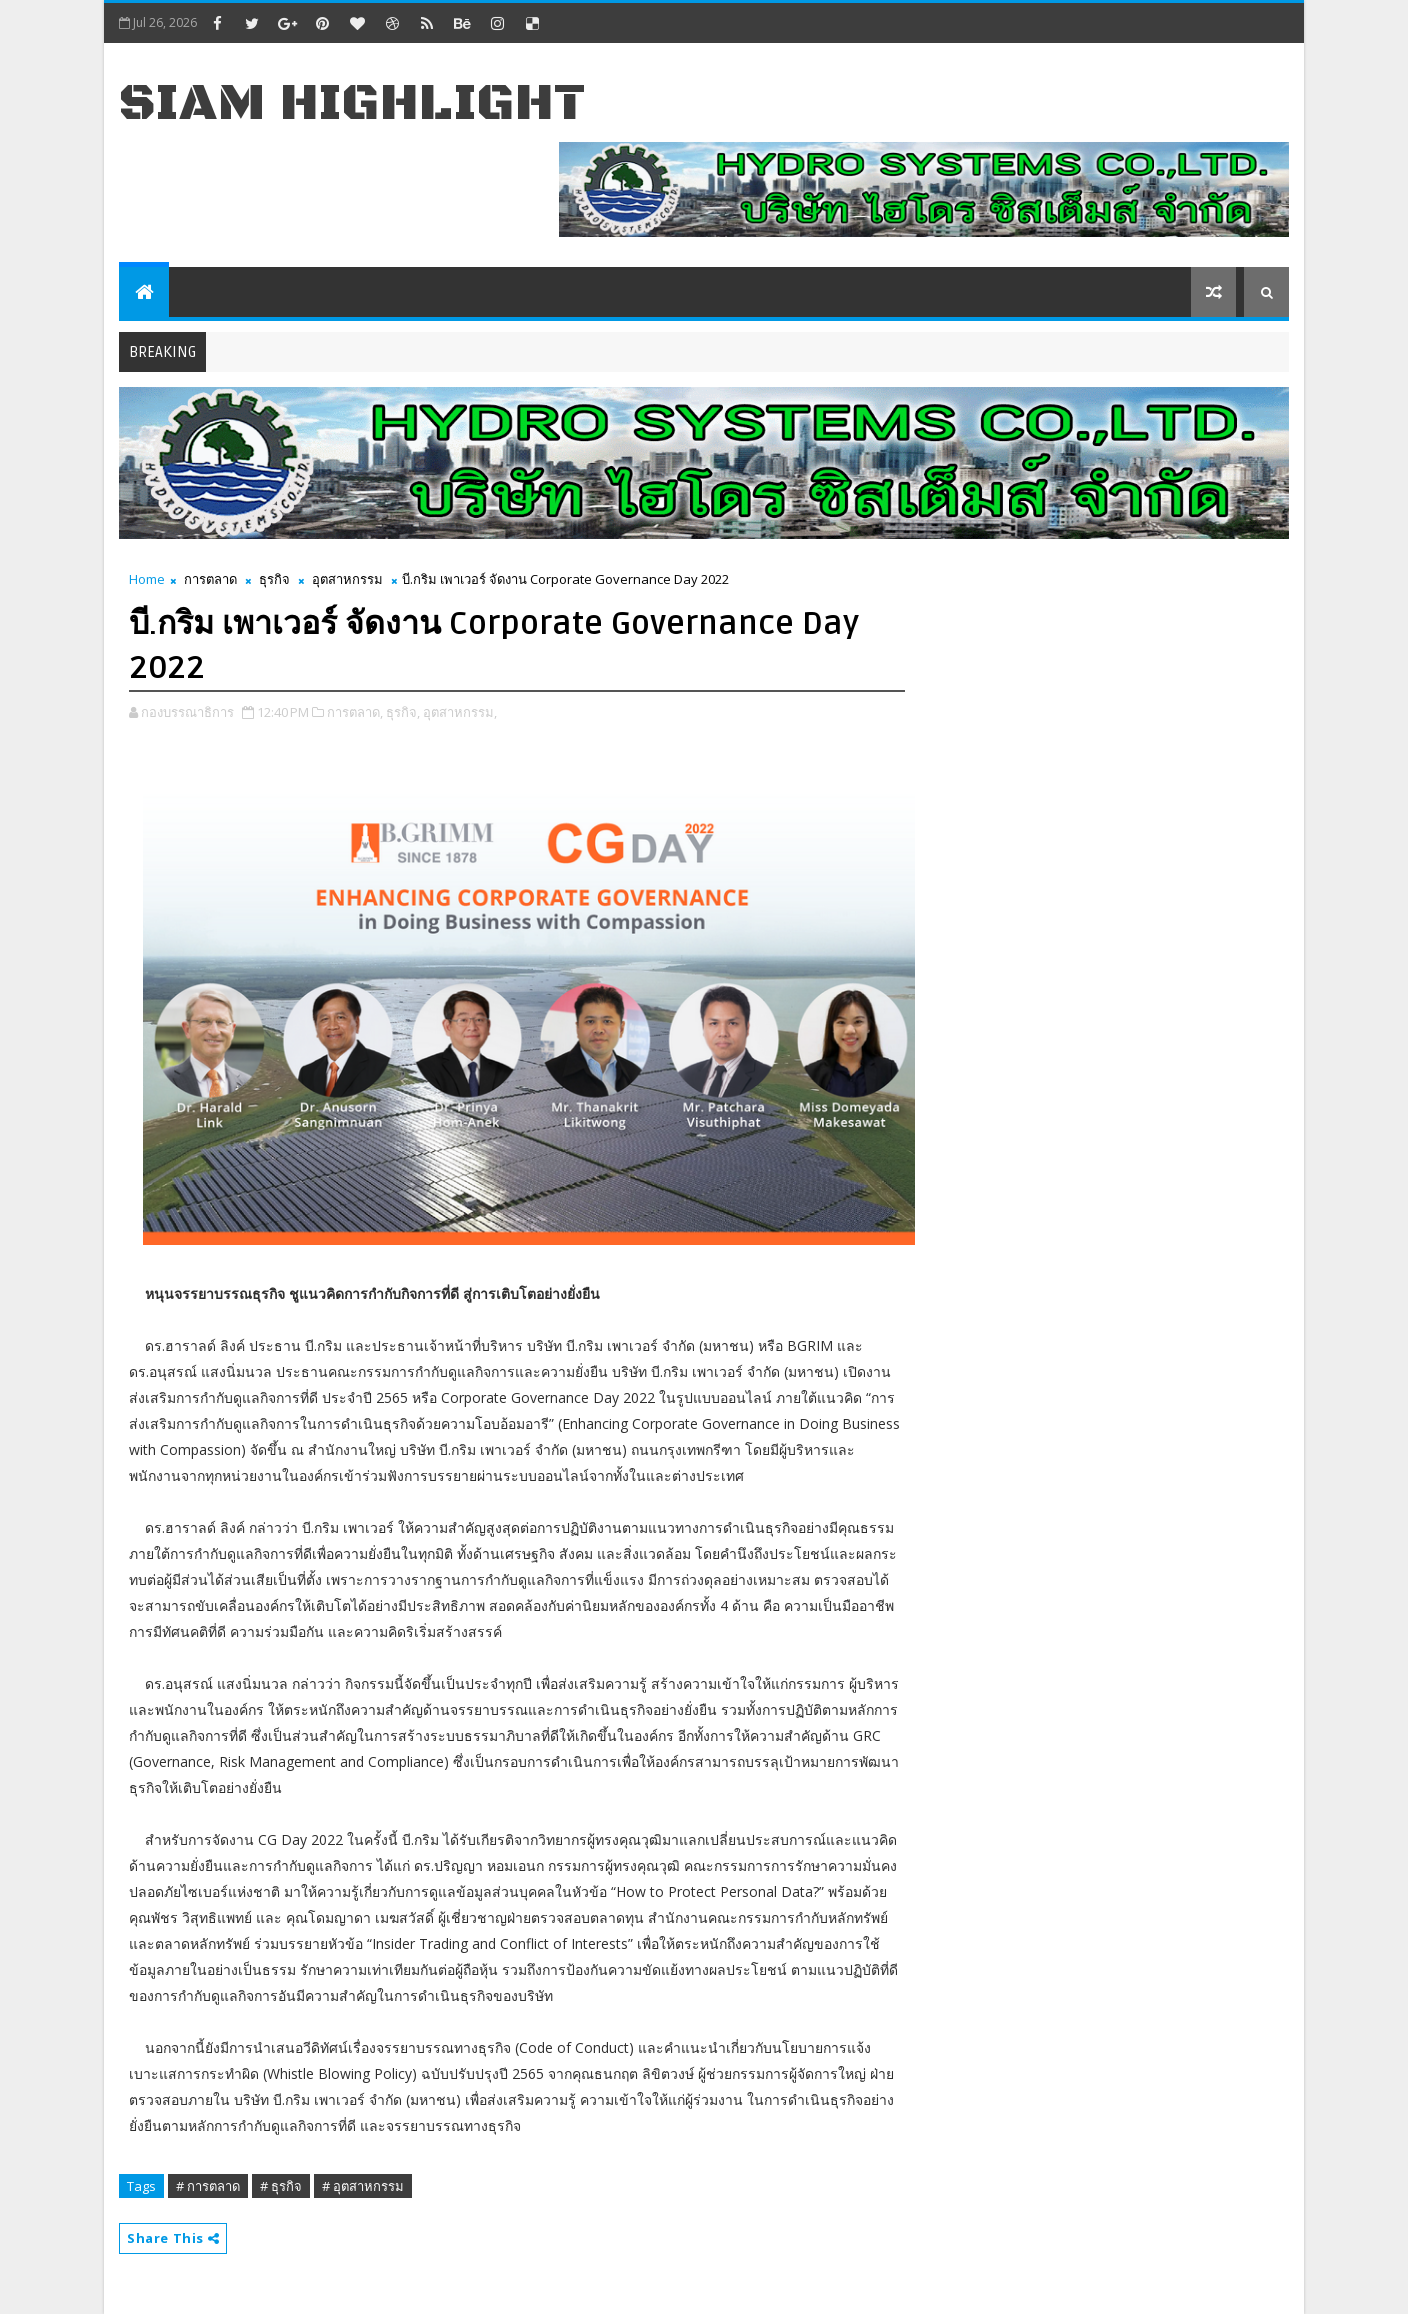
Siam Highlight (352, 103)
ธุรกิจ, (403, 712)
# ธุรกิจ (281, 2186)
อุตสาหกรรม (347, 579)
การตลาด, (355, 712)
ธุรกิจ (274, 579)
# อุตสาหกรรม (363, 2186)
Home (147, 579)
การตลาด (210, 579)
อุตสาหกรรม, (460, 712)
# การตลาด (208, 2186)
